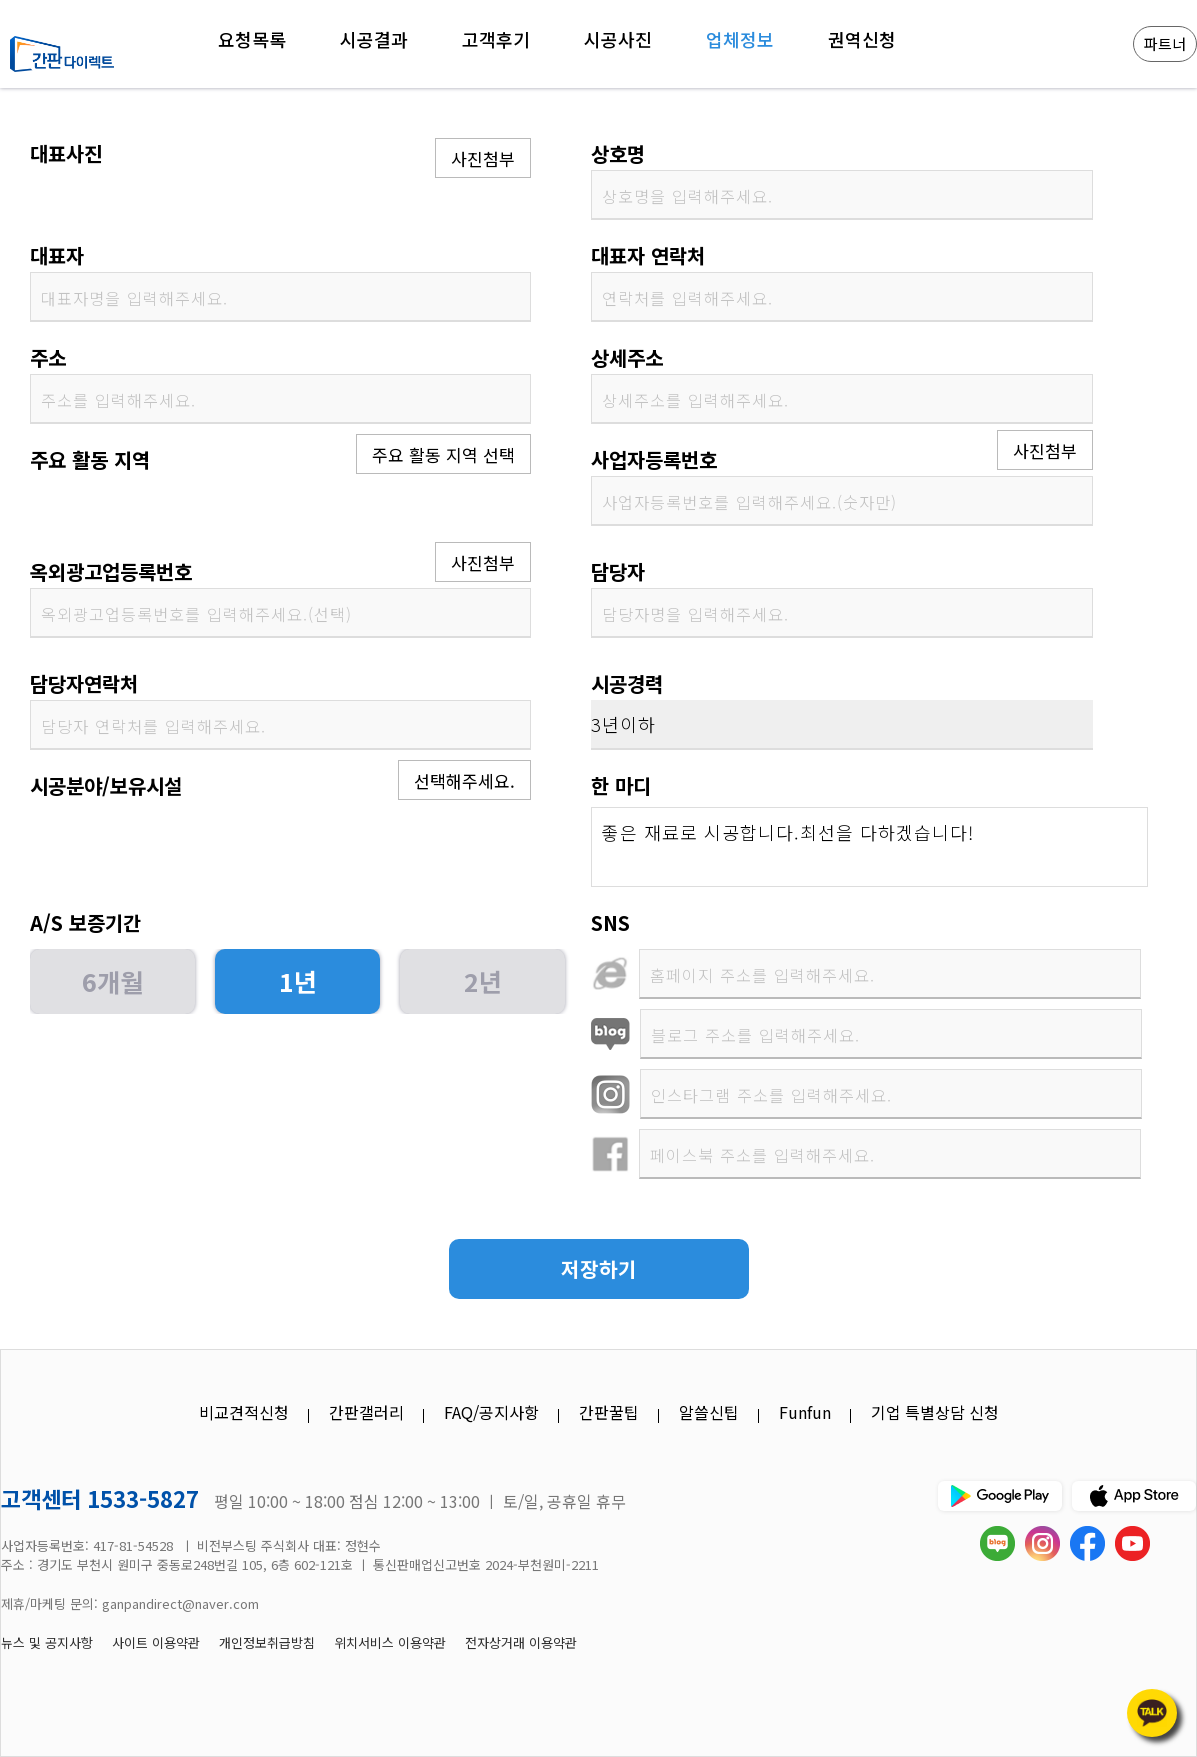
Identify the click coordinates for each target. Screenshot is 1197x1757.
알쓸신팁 (709, 1412)
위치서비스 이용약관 (390, 1642)
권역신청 (862, 39)
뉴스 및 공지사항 (47, 1642)
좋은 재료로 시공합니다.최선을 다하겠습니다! (869, 847)
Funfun (805, 1412)
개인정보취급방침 (267, 1642)
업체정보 (740, 39)
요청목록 (252, 39)
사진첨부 (483, 158)
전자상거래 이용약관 (521, 1642)
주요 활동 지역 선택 (443, 454)
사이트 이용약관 (156, 1642)
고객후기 (496, 39)
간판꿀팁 (609, 1412)
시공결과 (374, 39)
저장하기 (599, 1268)
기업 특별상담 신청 (935, 1412)
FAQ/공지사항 (491, 1412)
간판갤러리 (366, 1412)
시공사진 (618, 39)
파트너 (1165, 43)
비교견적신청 (244, 1412)
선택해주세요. (464, 780)
